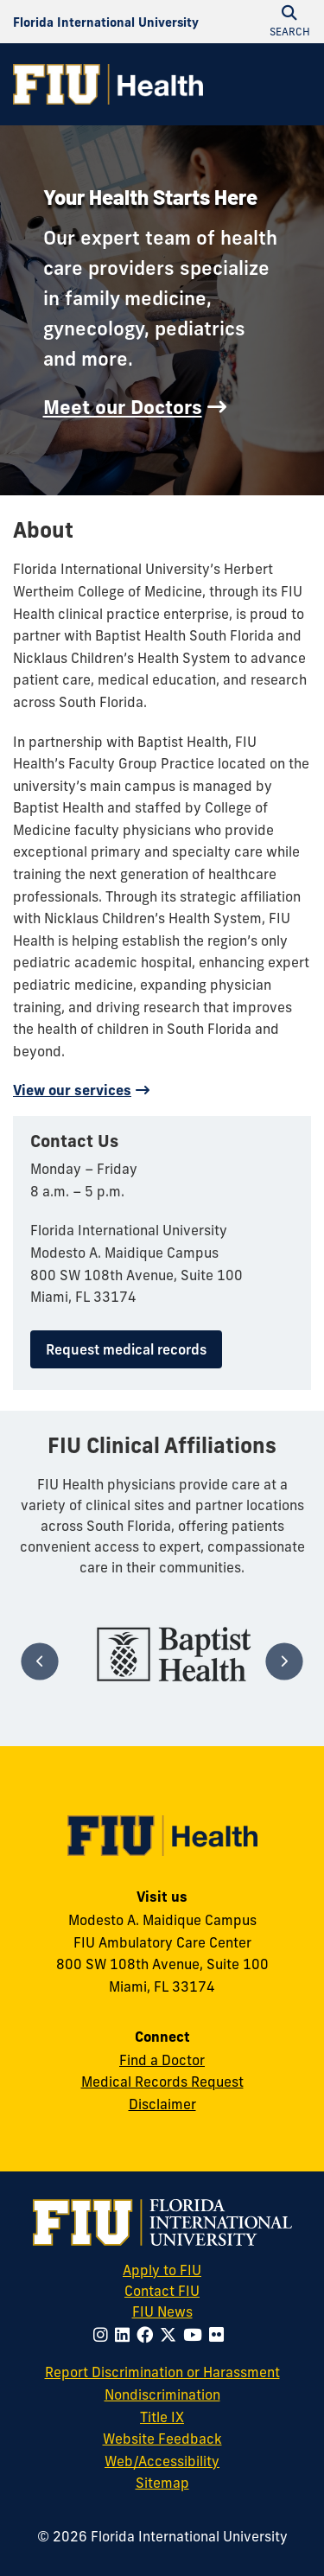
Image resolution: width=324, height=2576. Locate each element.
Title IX (162, 2417)
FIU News (188, 2310)
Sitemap (162, 2482)
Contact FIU (162, 2290)
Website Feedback (162, 2438)
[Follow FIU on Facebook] (148, 2335)
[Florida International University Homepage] (106, 21)
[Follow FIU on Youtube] (196, 2335)
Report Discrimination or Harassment (162, 2372)
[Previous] (39, 1661)
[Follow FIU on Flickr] (220, 2335)
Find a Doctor (162, 2060)
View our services (72, 1090)
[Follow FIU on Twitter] (171, 2335)
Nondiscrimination (162, 2394)
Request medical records (126, 1349)
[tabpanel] (174, 1654)
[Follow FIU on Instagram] (104, 2335)
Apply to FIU (162, 2270)
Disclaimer (162, 2104)
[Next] (283, 1661)
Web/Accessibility (162, 2461)
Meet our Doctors (122, 407)
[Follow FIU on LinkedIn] (126, 2335)
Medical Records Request (162, 2081)
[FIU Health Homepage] (108, 84)
